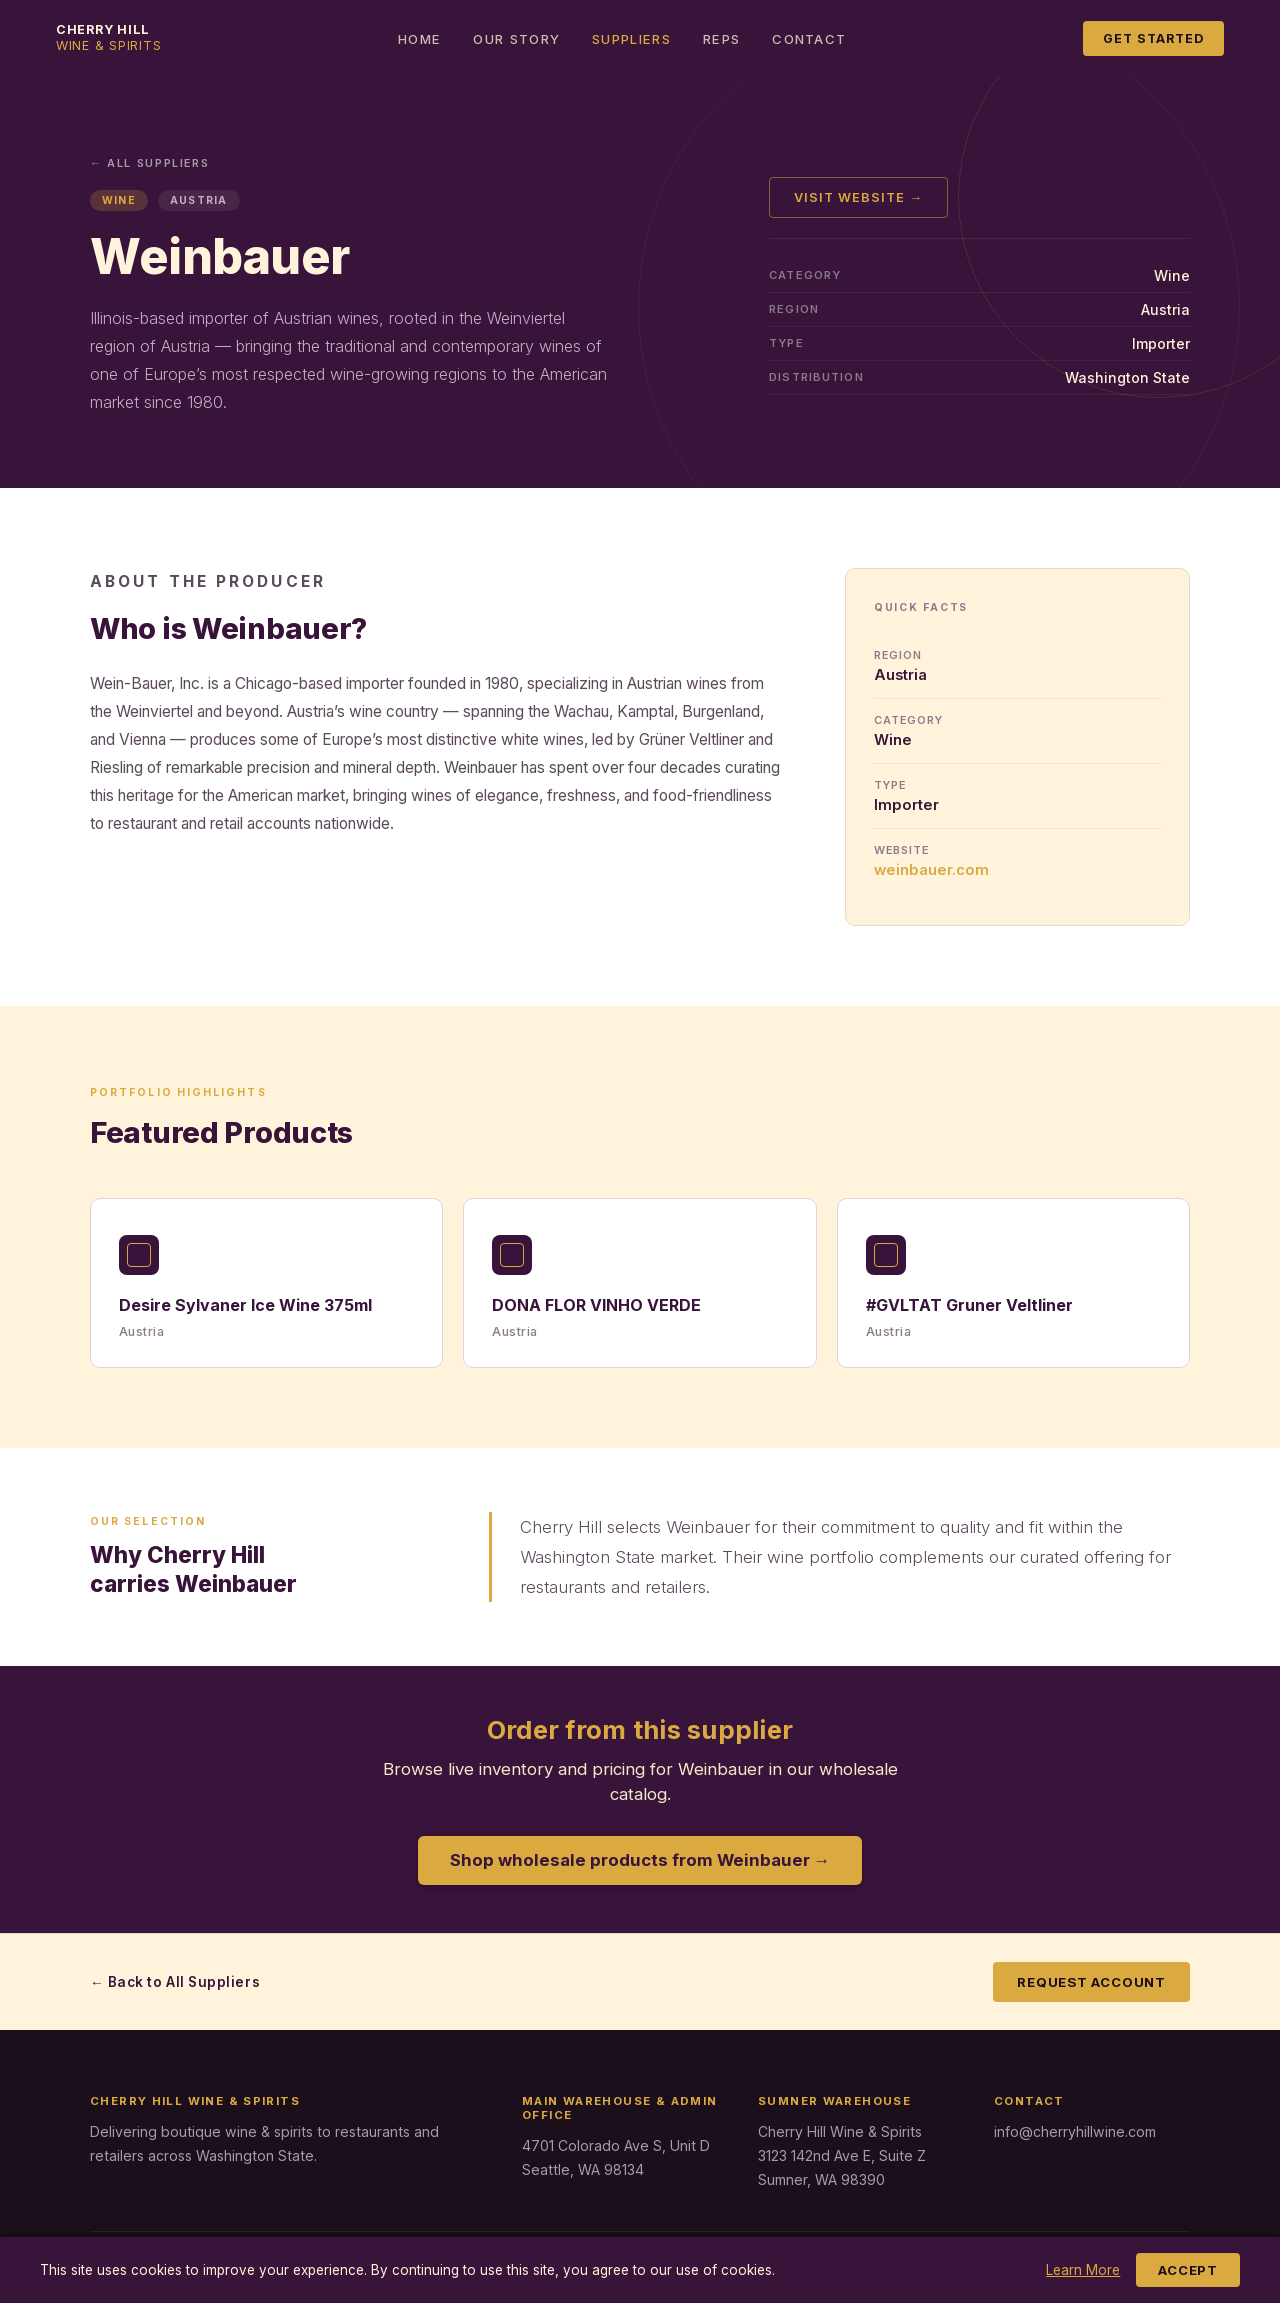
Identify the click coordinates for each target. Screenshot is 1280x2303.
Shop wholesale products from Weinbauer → (640, 1860)
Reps (721, 39)
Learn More (1083, 2270)
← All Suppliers (149, 163)
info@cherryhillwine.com (1075, 2131)
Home (419, 39)
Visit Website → (858, 197)
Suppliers (631, 39)
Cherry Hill (108, 37)
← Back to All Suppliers (175, 1982)
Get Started (1153, 38)
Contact (809, 39)
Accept (1188, 2270)
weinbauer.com (931, 870)
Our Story (516, 39)
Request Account (1091, 1982)
